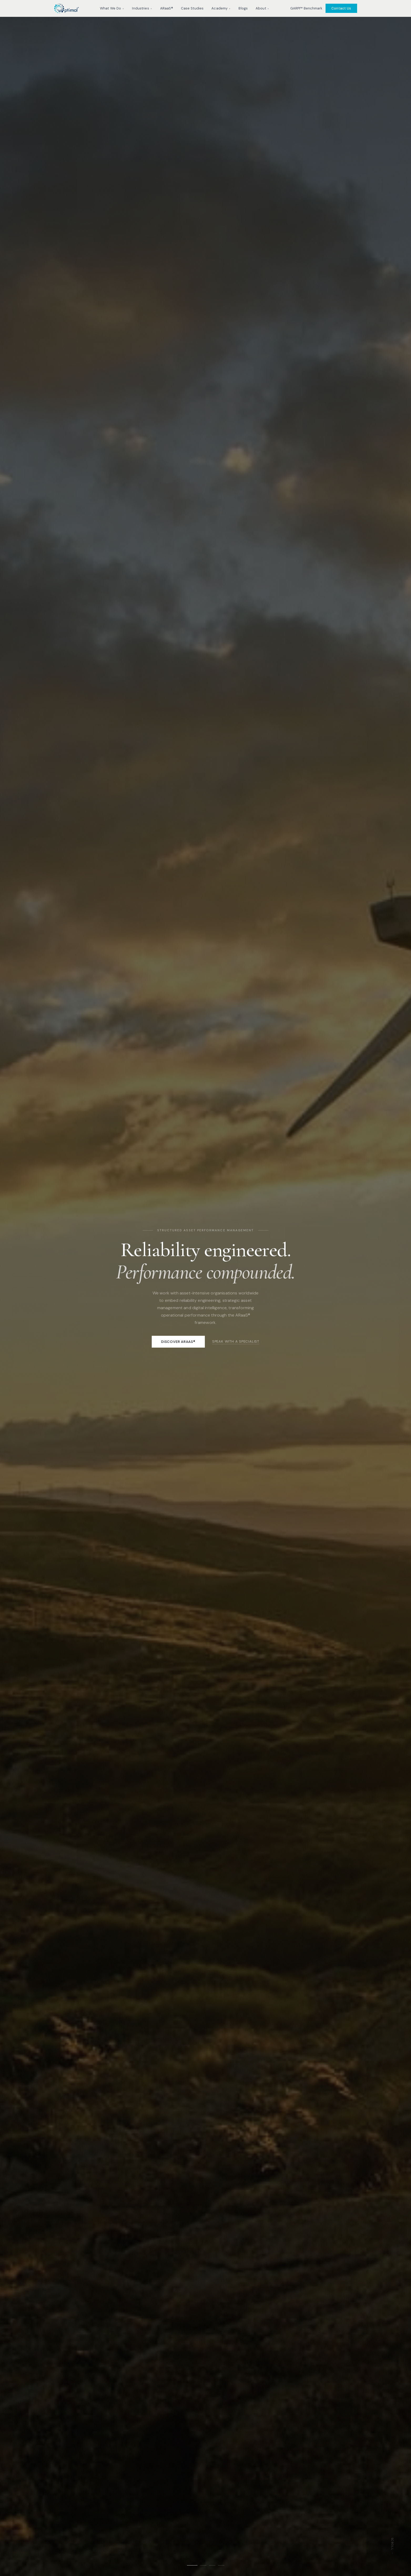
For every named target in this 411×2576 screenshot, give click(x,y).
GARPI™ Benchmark (306, 8)
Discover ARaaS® (178, 1341)
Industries (142, 8)
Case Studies (192, 8)
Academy (221, 8)
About (262, 8)
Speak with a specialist (235, 1341)
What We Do (112, 8)
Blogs (243, 8)
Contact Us (341, 8)
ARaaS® (166, 8)
